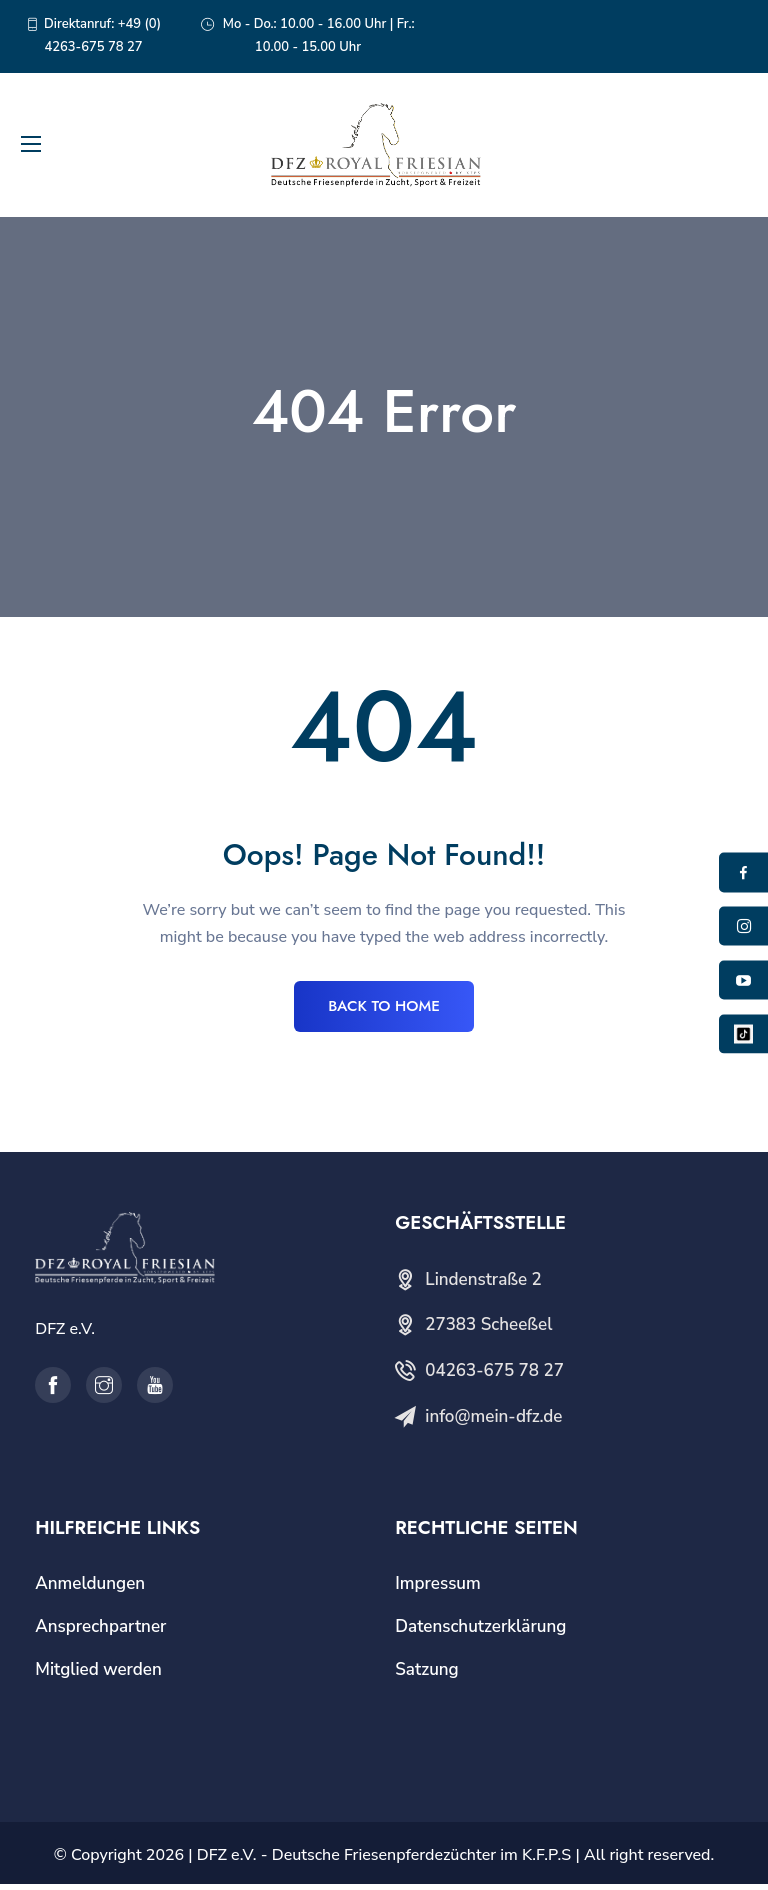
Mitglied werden (98, 1674)
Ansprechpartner (100, 1631)
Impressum (438, 1588)
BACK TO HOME (384, 1009)
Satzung (426, 1674)
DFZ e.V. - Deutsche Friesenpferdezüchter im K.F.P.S (384, 1861)
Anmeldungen (90, 1588)
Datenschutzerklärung (480, 1631)
